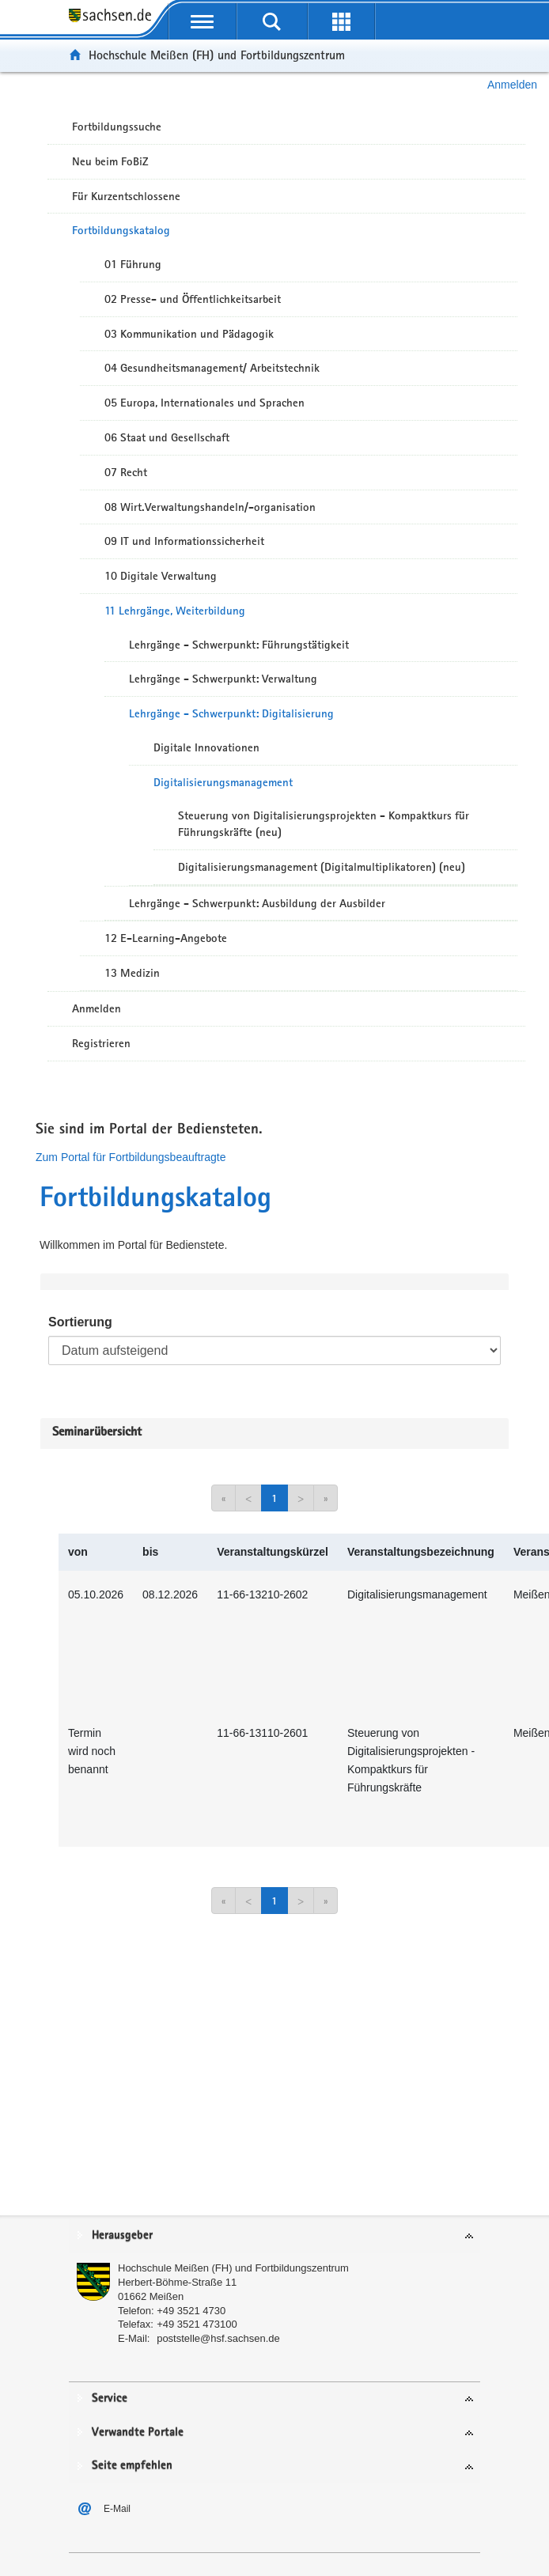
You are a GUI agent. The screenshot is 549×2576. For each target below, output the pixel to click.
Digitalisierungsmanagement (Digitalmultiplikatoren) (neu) (321, 867)
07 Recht (125, 472)
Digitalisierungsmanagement (223, 782)
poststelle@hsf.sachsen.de (218, 2338)
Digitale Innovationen (206, 747)
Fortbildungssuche (116, 126)
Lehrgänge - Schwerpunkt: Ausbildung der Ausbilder (257, 903)
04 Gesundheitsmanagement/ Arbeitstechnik (212, 368)
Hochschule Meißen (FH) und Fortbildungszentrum (217, 54)
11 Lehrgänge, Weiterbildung (174, 610)
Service (109, 2398)
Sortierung (80, 1322)
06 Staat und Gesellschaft (166, 437)
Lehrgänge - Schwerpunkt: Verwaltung (223, 678)
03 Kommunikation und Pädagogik (189, 334)
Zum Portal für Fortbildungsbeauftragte (130, 1157)
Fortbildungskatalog (121, 230)
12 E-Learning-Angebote (165, 938)
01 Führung (132, 264)
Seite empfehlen (132, 2466)
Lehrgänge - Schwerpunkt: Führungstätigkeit (239, 644)
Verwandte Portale (138, 2432)
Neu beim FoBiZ (110, 161)
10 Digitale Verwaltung (160, 576)
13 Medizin (132, 973)
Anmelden (512, 84)
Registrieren (101, 1043)
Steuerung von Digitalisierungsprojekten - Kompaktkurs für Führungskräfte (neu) (323, 823)
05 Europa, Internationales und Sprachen (204, 402)
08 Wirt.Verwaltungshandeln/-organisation (210, 507)
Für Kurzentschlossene (126, 196)
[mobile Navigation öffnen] (202, 21)
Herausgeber (122, 2235)
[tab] (274, 2236)
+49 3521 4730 (191, 2311)
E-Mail (117, 2508)
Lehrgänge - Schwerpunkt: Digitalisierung (231, 713)
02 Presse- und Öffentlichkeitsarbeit (192, 299)
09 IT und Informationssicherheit (184, 541)
